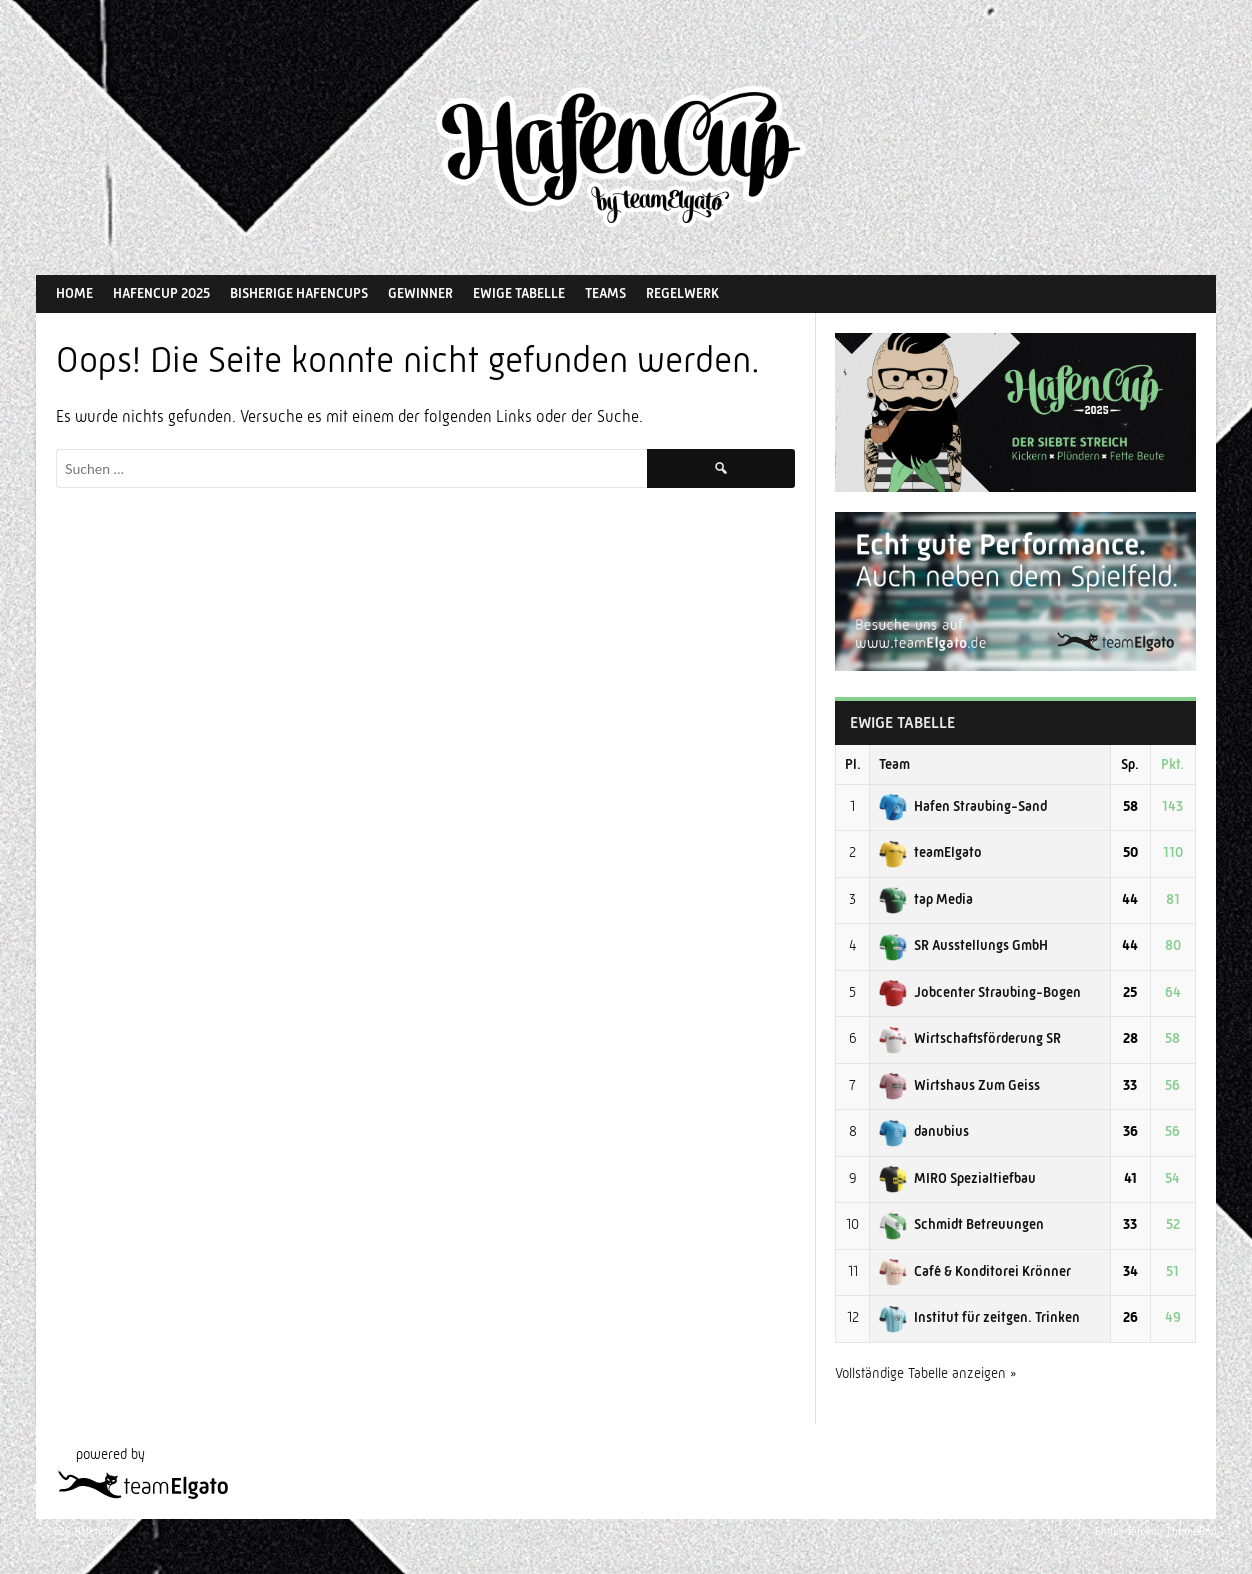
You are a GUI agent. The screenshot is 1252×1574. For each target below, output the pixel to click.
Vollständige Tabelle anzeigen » (926, 1373)
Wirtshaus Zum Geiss (959, 1085)
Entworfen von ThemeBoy (1155, 1531)
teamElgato (930, 852)
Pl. (853, 764)
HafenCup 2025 (161, 293)
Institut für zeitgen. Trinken (979, 1317)
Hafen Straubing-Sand (963, 806)
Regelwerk (682, 293)
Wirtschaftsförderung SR (970, 1038)
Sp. (1130, 764)
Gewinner (420, 293)
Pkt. (1172, 764)
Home (74, 293)
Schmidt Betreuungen (961, 1224)
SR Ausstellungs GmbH (963, 945)
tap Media (926, 899)
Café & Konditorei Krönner (975, 1271)
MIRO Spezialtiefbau (957, 1178)
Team (894, 764)
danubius (924, 1131)
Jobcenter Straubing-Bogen (980, 992)
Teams (605, 293)
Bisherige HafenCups (299, 293)
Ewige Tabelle (519, 293)
